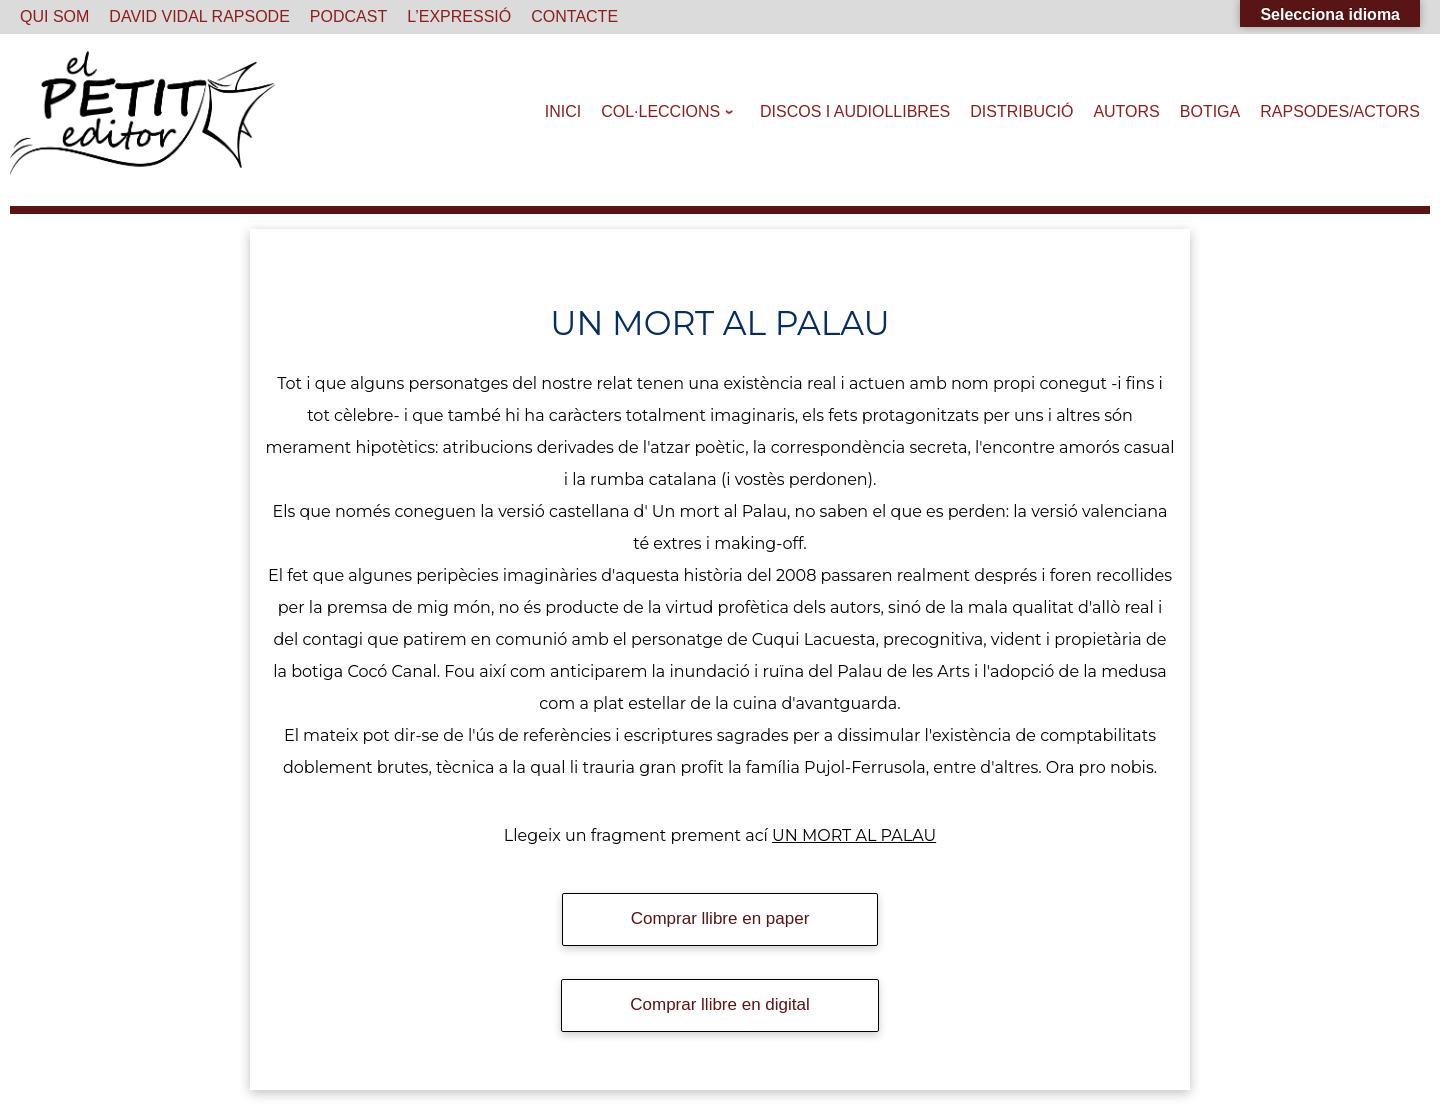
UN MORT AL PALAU (854, 835)
